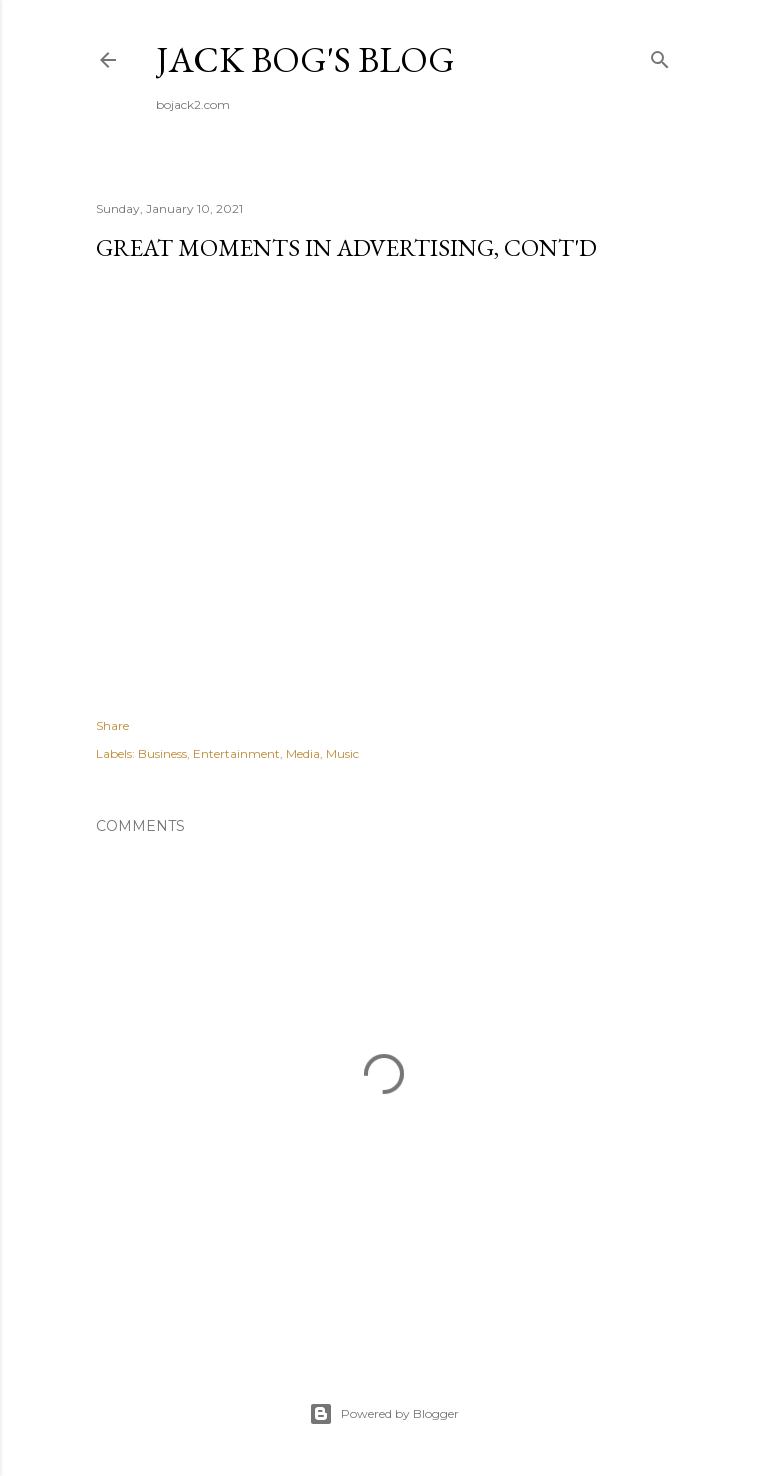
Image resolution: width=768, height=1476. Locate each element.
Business (162, 753)
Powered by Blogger (384, 1414)
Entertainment (236, 753)
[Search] (660, 55)
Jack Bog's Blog (305, 59)
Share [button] (112, 725)
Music (342, 753)
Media (303, 753)
